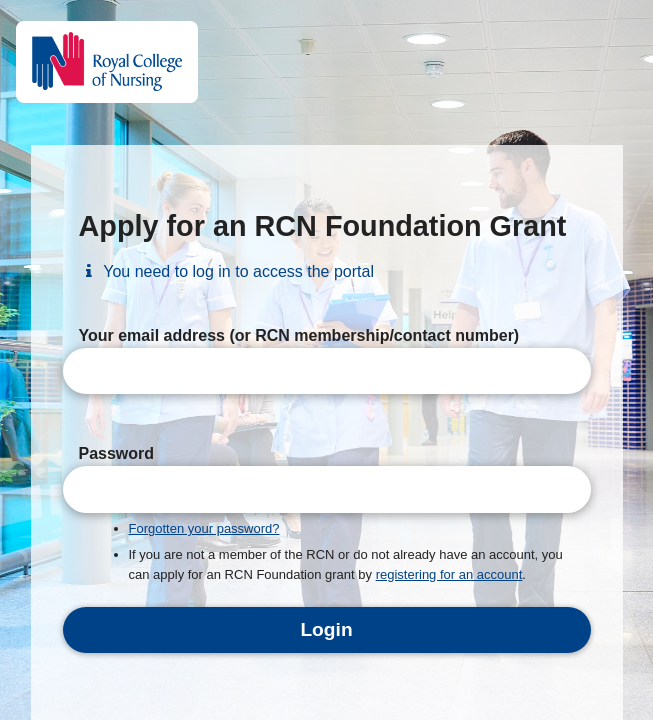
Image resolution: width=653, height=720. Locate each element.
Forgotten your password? (204, 528)
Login (326, 629)
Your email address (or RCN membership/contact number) (299, 335)
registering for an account (449, 574)
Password (117, 453)
